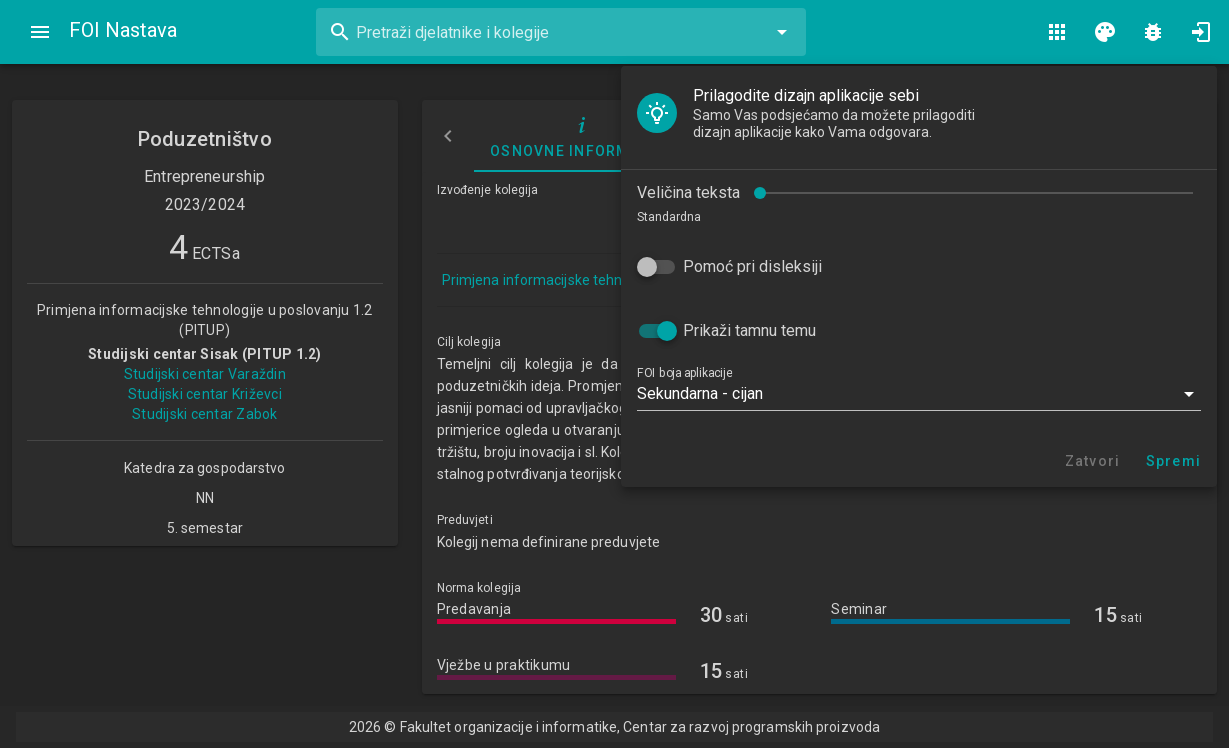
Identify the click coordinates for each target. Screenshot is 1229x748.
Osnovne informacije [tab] (582, 136)
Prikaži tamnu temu (749, 330)
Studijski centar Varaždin (205, 374)
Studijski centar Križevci (205, 394)
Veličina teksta (688, 192)
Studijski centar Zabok (205, 414)
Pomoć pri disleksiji (752, 266)
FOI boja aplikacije (684, 373)
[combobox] (561, 32)
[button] (919, 394)
